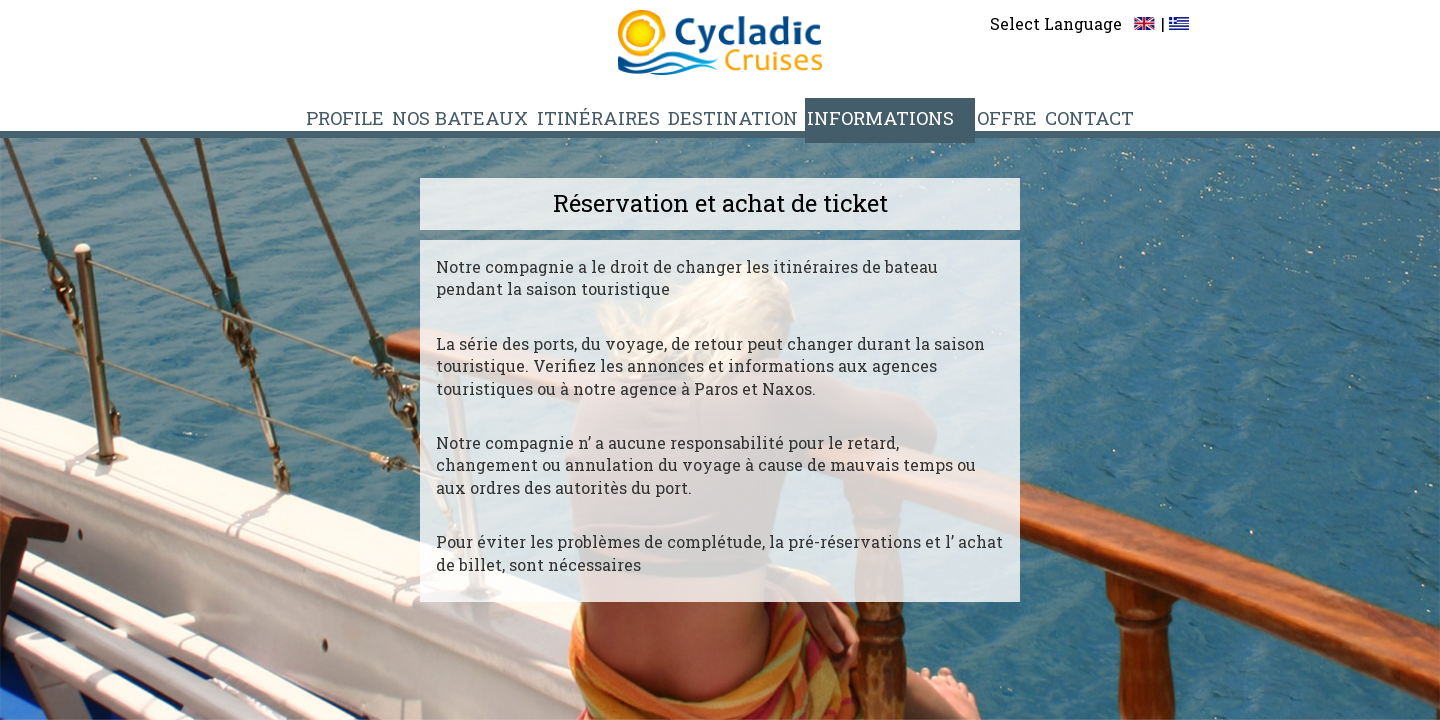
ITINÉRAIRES (611, 116)
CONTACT (1075, 116)
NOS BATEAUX (478, 116)
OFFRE (993, 116)
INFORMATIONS (882, 116)
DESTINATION (741, 116)
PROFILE (363, 116)
